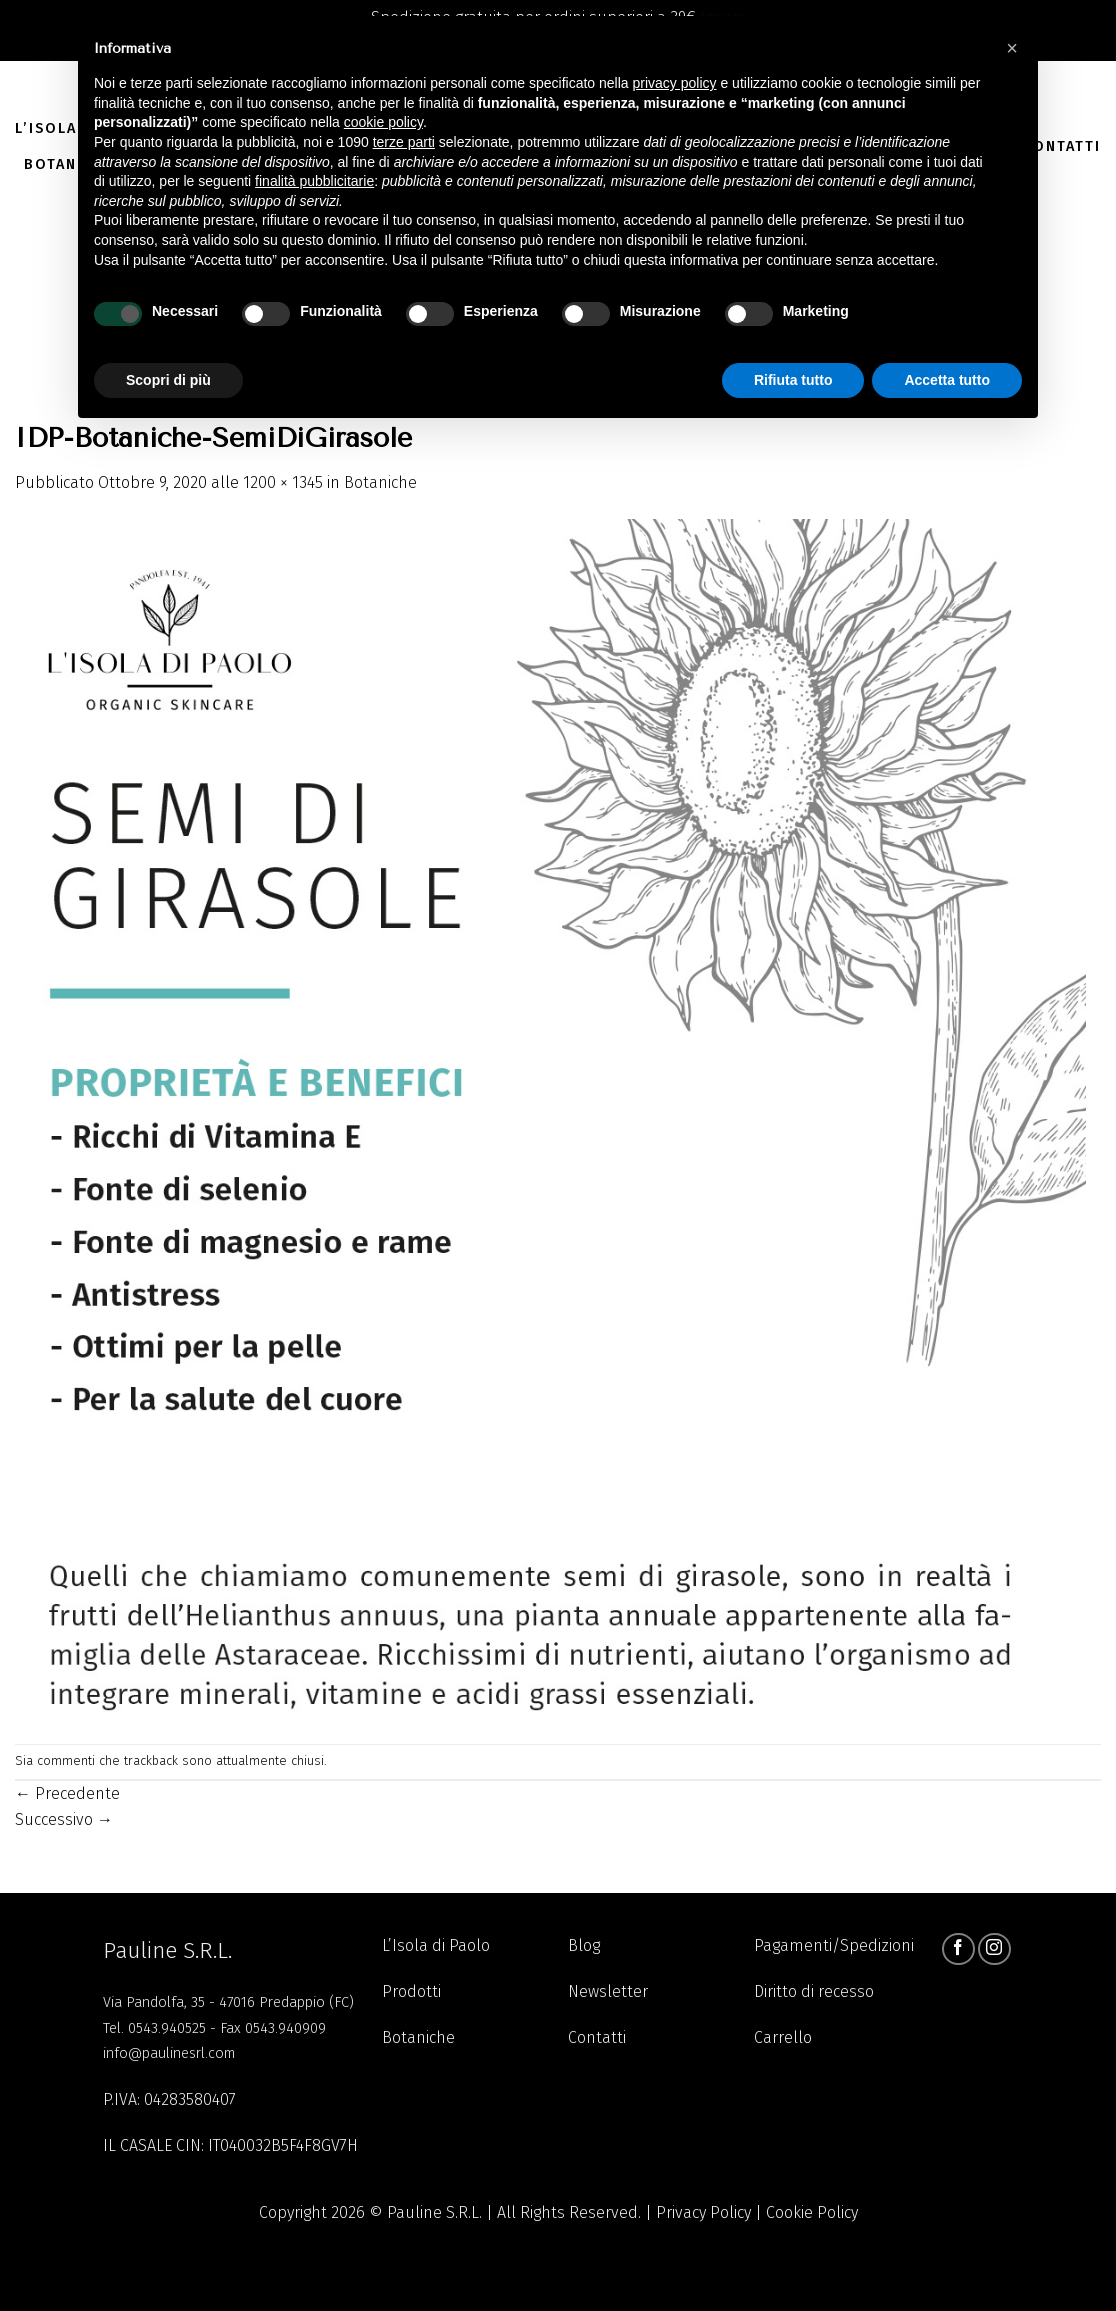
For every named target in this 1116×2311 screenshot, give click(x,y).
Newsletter (608, 1991)
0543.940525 (167, 2028)
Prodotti (411, 1991)
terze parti (404, 142)
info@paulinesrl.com (169, 2053)
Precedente (67, 1793)
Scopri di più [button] (168, 380)
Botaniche (380, 482)
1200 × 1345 (283, 482)
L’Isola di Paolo (436, 1945)
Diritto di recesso (814, 1991)
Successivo (64, 1819)
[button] (1012, 48)
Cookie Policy (812, 2212)
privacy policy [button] (675, 83)
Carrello (783, 2037)
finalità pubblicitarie (314, 181)
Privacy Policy (703, 2212)
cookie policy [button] (383, 122)
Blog (584, 1945)
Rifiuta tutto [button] (793, 380)
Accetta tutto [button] (947, 380)
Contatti (1062, 146)
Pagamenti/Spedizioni (834, 1945)
